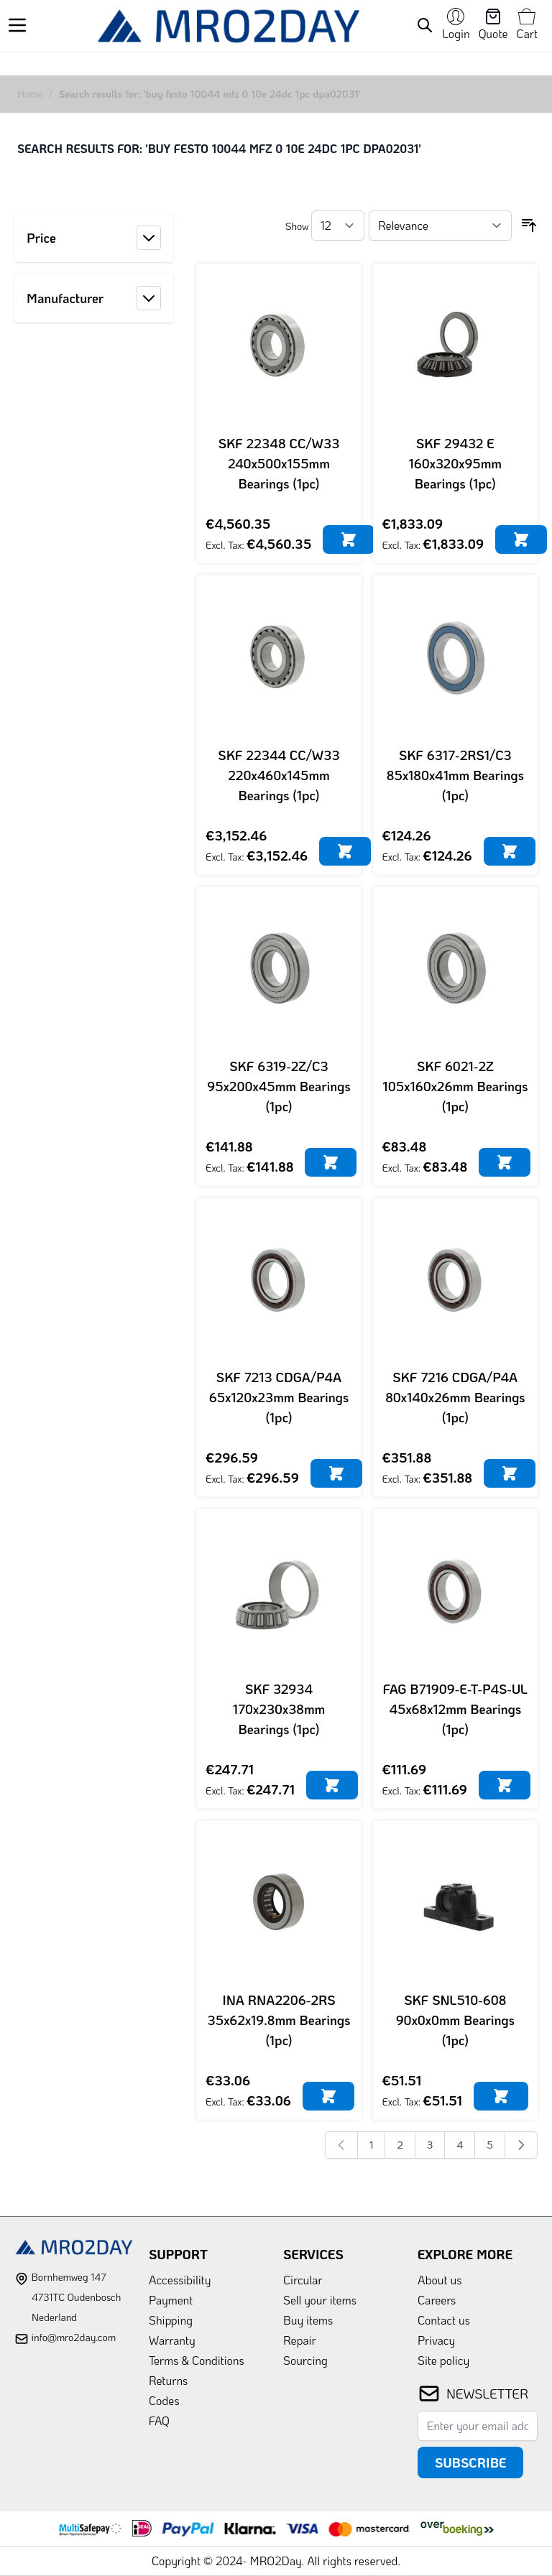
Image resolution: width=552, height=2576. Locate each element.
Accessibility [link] (180, 2279)
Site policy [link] (443, 2360)
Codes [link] (164, 2400)
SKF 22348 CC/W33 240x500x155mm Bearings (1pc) (279, 463)
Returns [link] (168, 2380)
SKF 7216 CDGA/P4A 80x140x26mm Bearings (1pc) (455, 1397)
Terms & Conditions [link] (196, 2360)
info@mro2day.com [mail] (73, 2337)
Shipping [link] (171, 2319)
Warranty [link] (172, 2340)
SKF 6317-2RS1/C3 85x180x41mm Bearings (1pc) (455, 775)
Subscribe (470, 2462)
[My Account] (456, 25)
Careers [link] (437, 2299)
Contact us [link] (444, 2319)
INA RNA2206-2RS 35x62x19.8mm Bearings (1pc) (279, 2020)
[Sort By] (440, 225)
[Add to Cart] (348, 539)
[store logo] (228, 25)
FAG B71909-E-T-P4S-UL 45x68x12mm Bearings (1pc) (455, 1709)
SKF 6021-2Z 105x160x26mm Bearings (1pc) (455, 1086)
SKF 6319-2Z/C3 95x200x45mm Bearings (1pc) (278, 1086)
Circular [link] (303, 2279)
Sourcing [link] (305, 2360)
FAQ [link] (159, 2420)
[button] (94, 238)
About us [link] (440, 2279)
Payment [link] (171, 2299)
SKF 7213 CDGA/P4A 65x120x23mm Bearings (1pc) (279, 1397)
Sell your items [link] (319, 2299)
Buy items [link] (308, 2319)
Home (30, 94)
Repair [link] (299, 2340)
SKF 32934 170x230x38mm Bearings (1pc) (279, 1709)
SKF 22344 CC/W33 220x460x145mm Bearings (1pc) (278, 775)
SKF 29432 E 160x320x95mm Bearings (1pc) (455, 463)
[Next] (521, 2145)
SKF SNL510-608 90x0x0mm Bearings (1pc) (455, 2020)
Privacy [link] (436, 2340)
